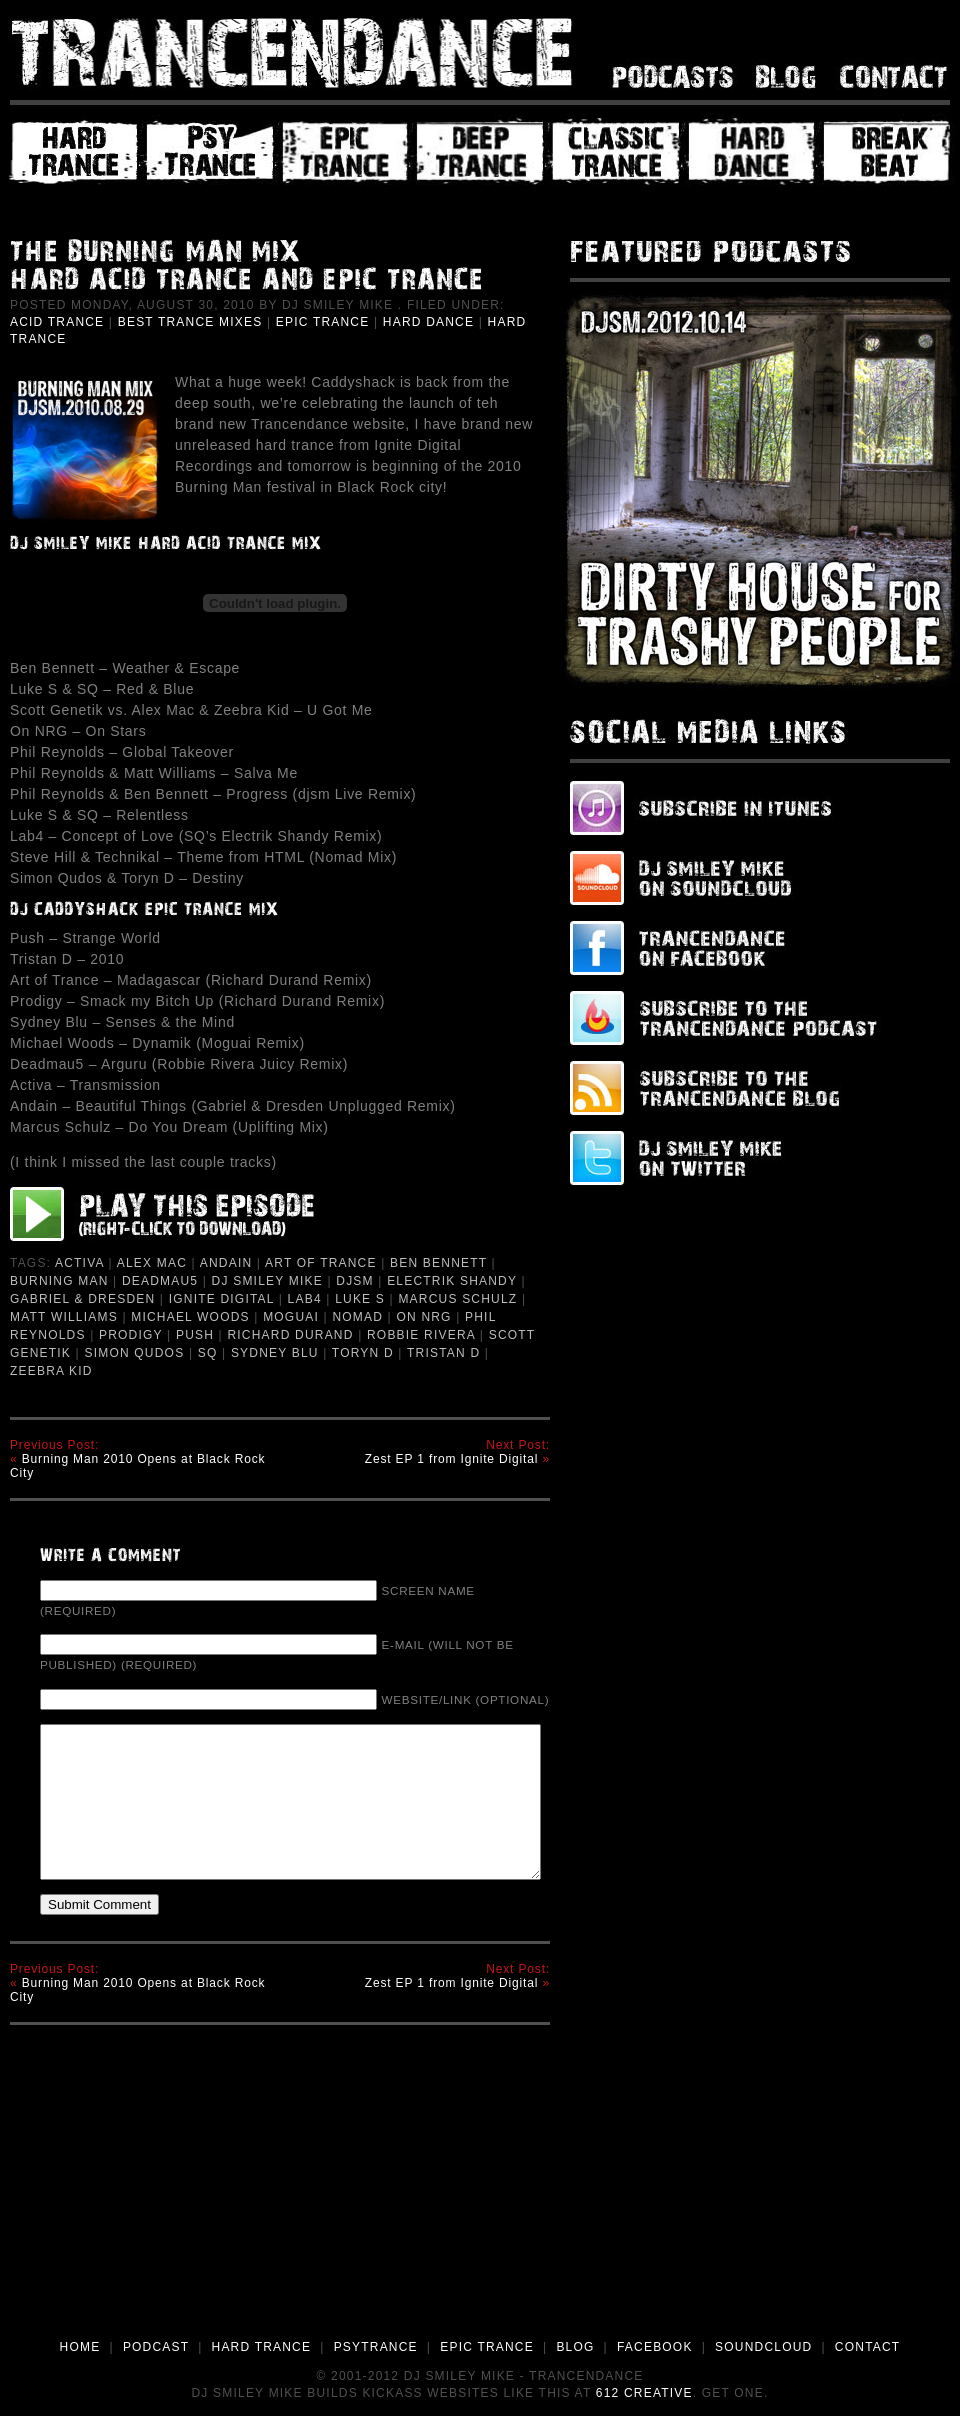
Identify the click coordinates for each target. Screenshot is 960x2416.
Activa (79, 1263)
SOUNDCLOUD (763, 2347)
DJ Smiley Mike (267, 1281)
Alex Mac (152, 1263)
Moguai (291, 1317)
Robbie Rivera (421, 1335)
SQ (208, 1353)
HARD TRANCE (262, 2347)
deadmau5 (160, 1281)
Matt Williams (64, 1317)
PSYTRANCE (376, 2347)
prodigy (131, 1335)
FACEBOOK (655, 2347)
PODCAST (156, 2347)
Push (195, 1335)
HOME (80, 2347)
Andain (226, 1263)
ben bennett (438, 1263)
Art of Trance (321, 1263)
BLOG (575, 2347)
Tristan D (443, 1353)
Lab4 (305, 1299)
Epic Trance (323, 322)
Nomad (357, 1317)
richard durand (290, 1335)
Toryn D (363, 1353)
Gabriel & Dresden (82, 1299)
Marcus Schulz (457, 1299)
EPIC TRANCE (487, 2347)
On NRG (423, 1317)
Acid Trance (57, 322)
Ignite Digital (221, 1299)
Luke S (360, 1299)
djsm (354, 1281)
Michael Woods (190, 1317)
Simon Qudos (134, 1353)
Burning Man (59, 1281)
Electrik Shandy (452, 1281)
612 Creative (644, 2393)
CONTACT (868, 2347)
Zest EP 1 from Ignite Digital (452, 1459)
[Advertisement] (480, 2187)
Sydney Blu (275, 1353)
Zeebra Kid (51, 1371)
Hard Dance (428, 322)
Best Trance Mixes (190, 322)
